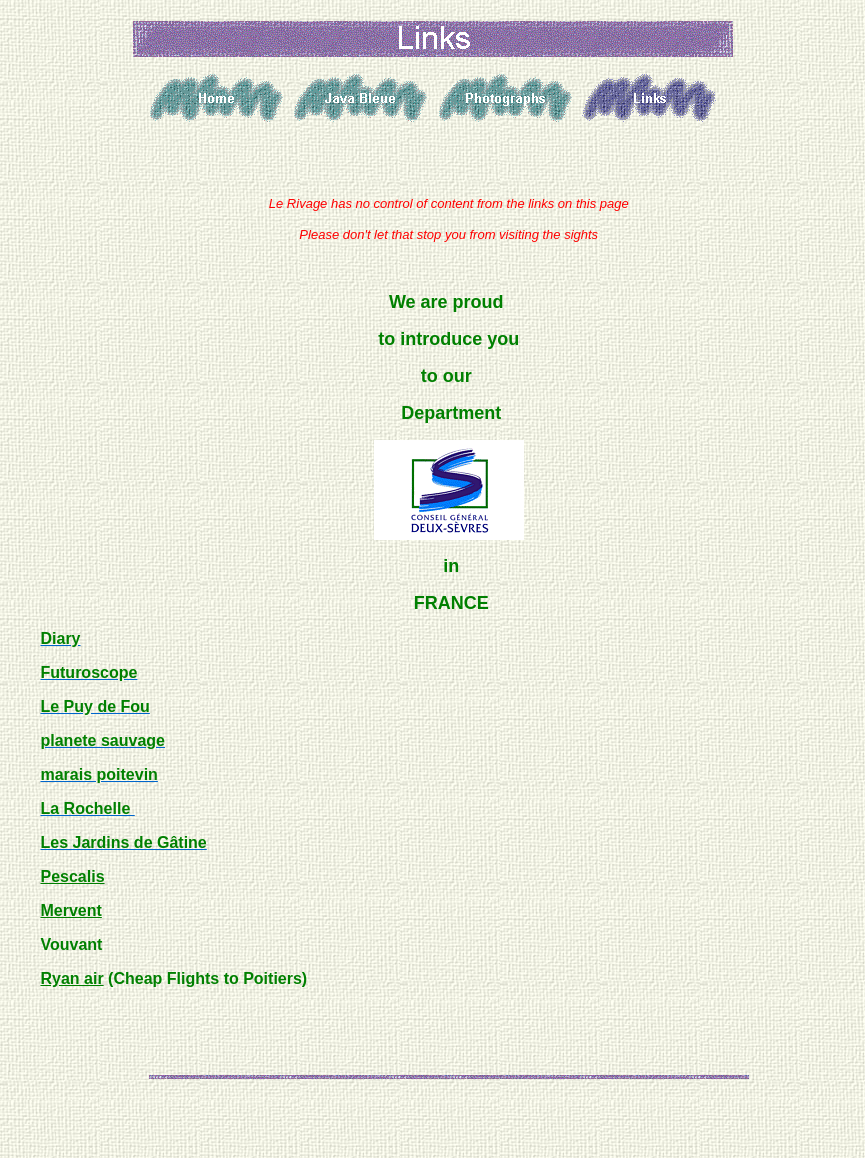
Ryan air (71, 978)
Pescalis (72, 876)
